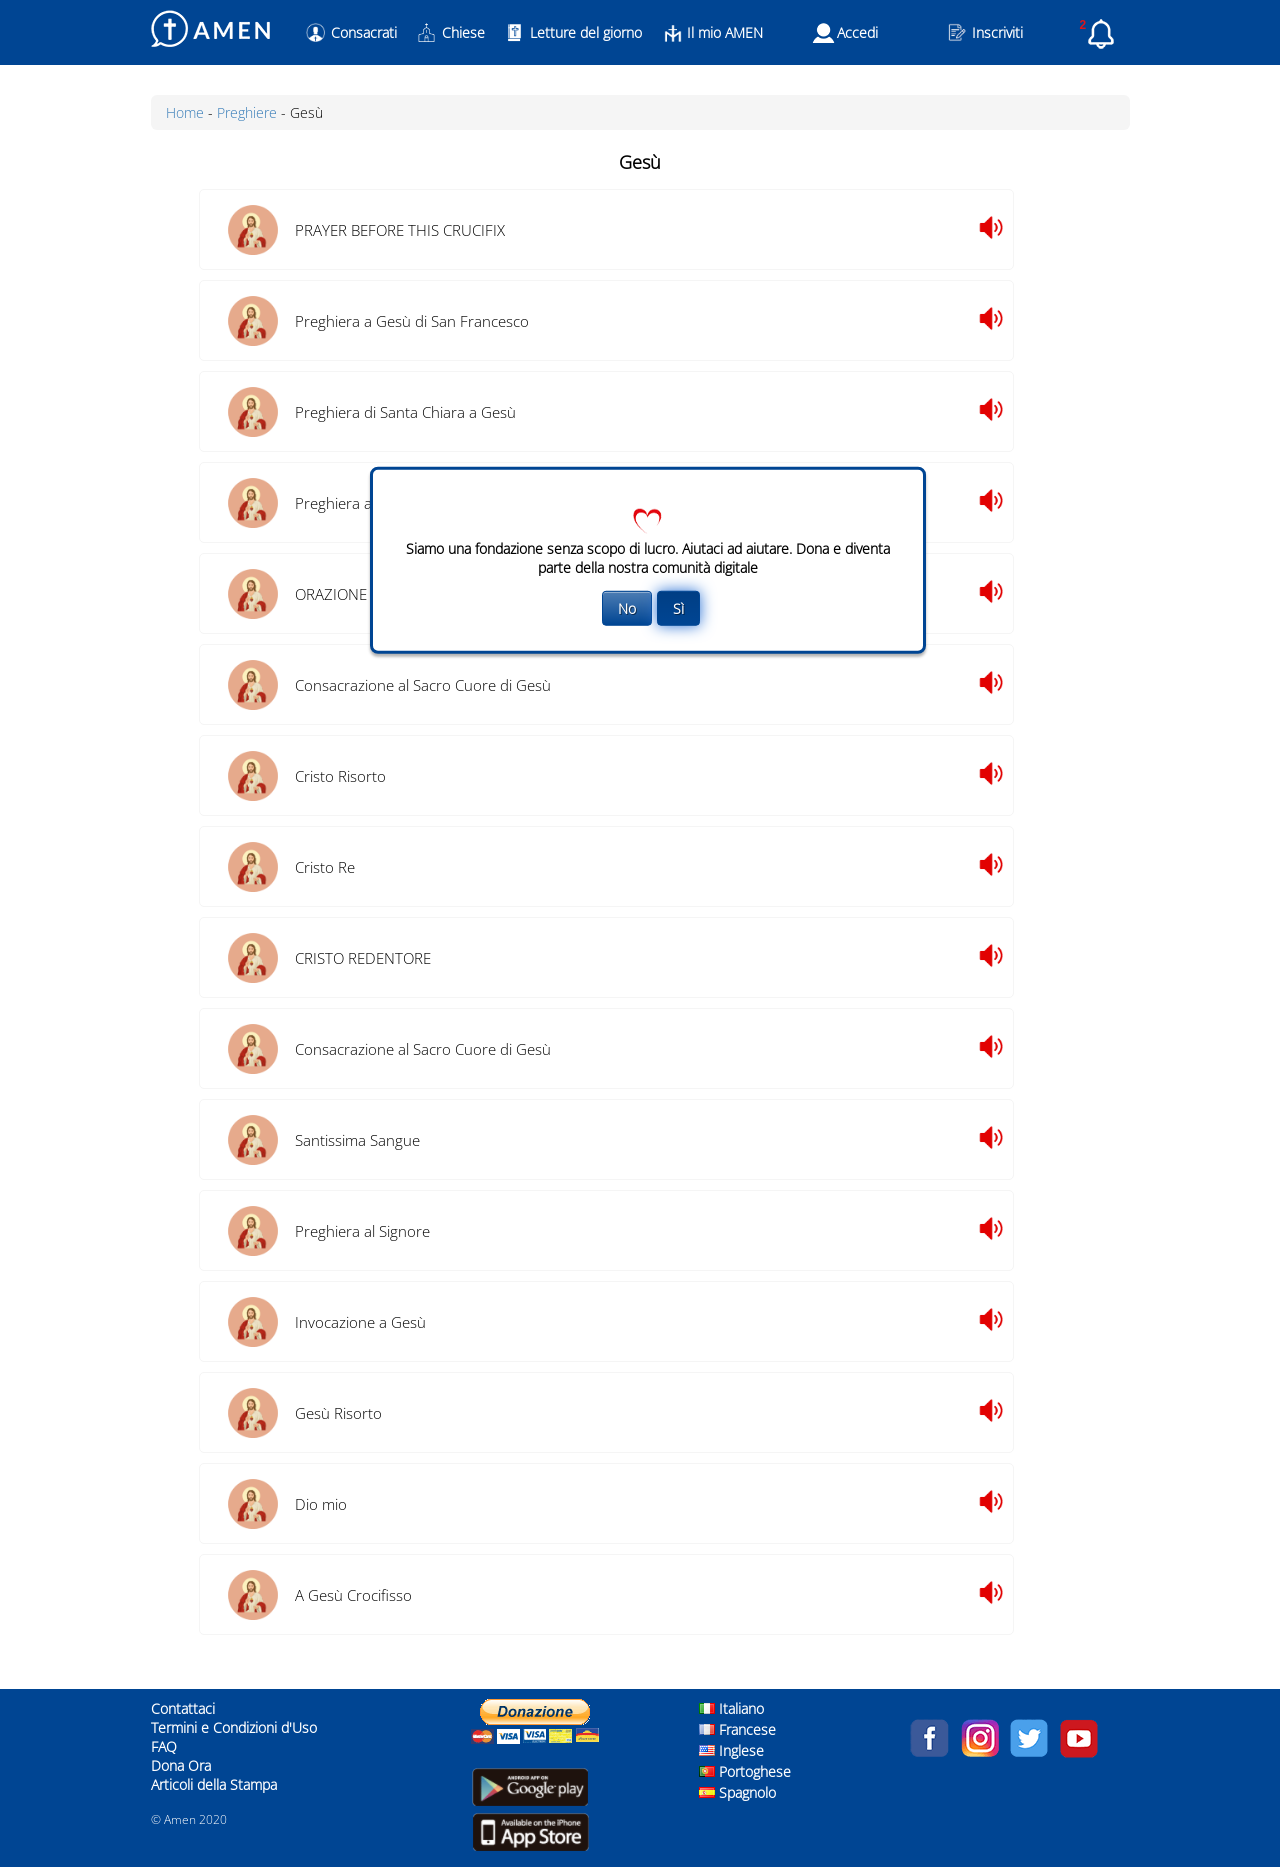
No (627, 607)
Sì (678, 607)
